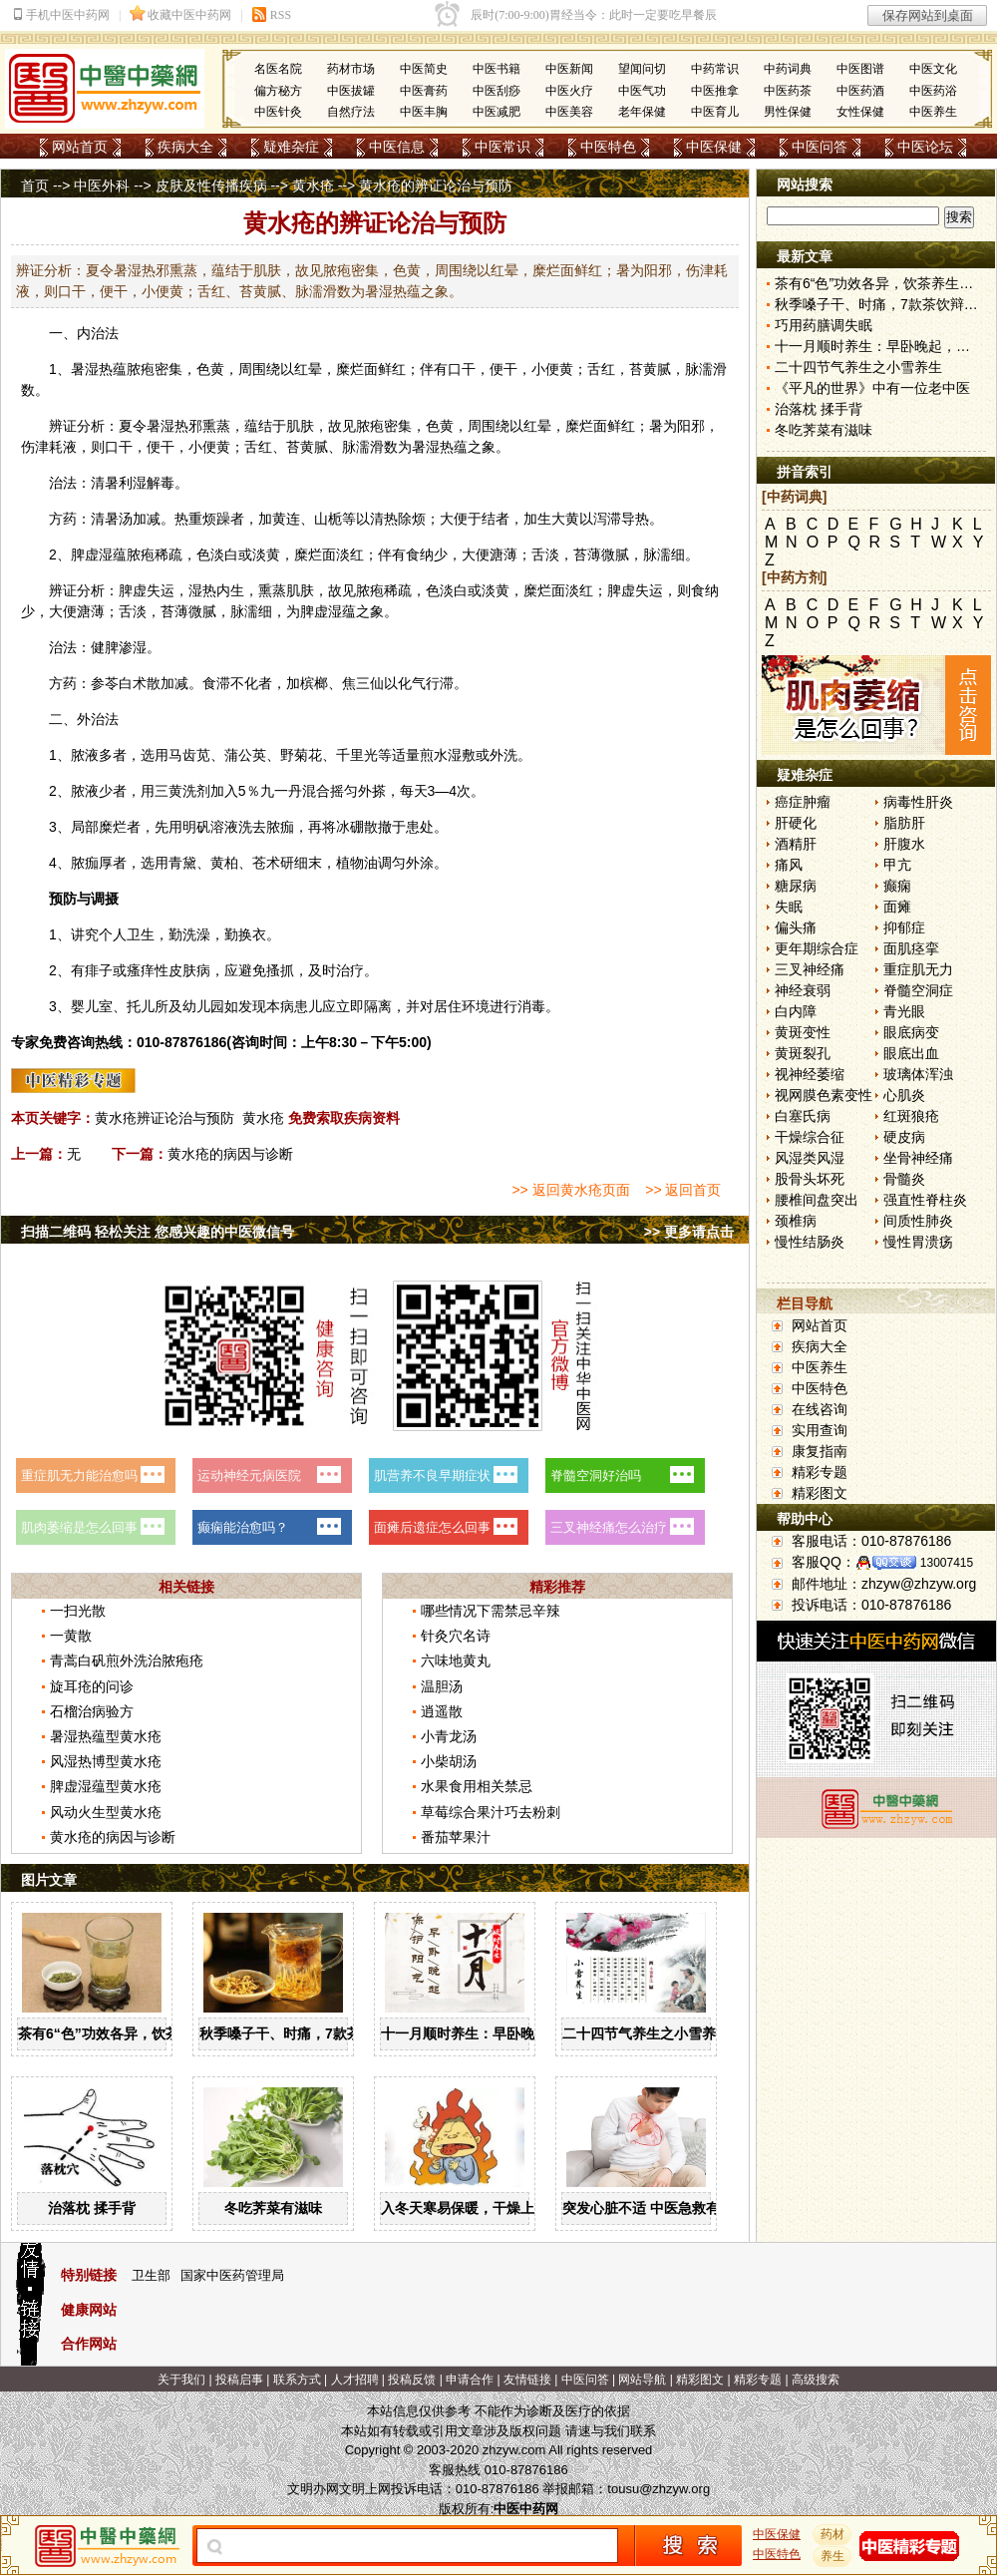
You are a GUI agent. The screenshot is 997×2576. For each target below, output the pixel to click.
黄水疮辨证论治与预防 (164, 1118)
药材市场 (351, 69)
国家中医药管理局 (232, 2275)
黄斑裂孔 (803, 1053)
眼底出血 (911, 1053)
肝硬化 (796, 823)
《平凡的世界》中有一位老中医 (872, 388)
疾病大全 (185, 147)
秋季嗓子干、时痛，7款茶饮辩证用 (308, 2033)
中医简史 (424, 69)
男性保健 (788, 112)
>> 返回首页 (683, 1190)
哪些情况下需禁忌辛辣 (490, 1611)
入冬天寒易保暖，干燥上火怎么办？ (492, 2208)
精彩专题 (819, 1472)
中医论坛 (925, 147)
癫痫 (897, 886)
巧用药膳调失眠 (823, 325)
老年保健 (642, 112)
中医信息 (397, 147)
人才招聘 (355, 2380)
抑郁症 (904, 927)
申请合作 (470, 2380)
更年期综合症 (816, 948)
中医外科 (102, 185)
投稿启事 (239, 2380)
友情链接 (527, 2380)
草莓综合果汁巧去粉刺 (490, 1812)
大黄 (565, 519)
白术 (133, 683)
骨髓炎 (904, 1179)
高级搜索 (815, 2380)
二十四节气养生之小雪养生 (646, 2033)
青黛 (182, 863)
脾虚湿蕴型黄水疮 (106, 1786)
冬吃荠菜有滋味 (273, 2208)
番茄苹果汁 (456, 1837)
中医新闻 (569, 69)
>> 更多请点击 (689, 1232)
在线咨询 (819, 1409)
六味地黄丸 (456, 1660)
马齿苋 (189, 755)
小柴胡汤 (449, 1761)
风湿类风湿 (809, 1158)
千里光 (357, 755)
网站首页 (80, 147)
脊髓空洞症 (918, 990)
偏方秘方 (278, 91)
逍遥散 (442, 1711)
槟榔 (314, 683)
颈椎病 (796, 1221)
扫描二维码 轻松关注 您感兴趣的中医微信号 (157, 1232)
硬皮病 (904, 1137)
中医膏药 (424, 91)
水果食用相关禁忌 (476, 1786)
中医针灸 (278, 112)
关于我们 (181, 2380)
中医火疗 (569, 91)
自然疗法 (351, 112)
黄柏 (224, 863)
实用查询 (819, 1430)
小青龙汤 (449, 1736)
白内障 (796, 1011)
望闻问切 (642, 69)
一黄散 (71, 1636)
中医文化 (933, 69)
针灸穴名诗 (456, 1636)
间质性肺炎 (918, 1221)
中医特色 (608, 147)
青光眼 (904, 1011)
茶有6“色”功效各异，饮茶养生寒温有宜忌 (147, 2033)
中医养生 (933, 112)
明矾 (196, 827)
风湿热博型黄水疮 (106, 1761)
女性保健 (860, 112)
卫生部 (151, 2275)
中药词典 (788, 69)
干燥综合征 (809, 1137)
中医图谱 (860, 69)
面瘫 (897, 907)
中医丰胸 (424, 112)
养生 (832, 2556)
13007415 (946, 1563)
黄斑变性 (803, 1032)
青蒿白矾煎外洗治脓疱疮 (126, 1660)
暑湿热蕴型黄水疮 (106, 1736)
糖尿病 (796, 886)
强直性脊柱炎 (925, 1200)
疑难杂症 (291, 147)
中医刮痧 (496, 91)
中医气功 (642, 91)
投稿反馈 (412, 2380)
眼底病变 (911, 1032)
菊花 (308, 755)
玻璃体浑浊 (918, 1074)
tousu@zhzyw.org (658, 2488)
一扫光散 (78, 1611)
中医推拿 (715, 91)
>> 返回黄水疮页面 (570, 1190)
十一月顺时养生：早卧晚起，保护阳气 (499, 2033)
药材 (832, 2534)
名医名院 (278, 69)
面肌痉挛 (911, 948)
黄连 (286, 519)
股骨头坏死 (809, 1179)
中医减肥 (496, 112)
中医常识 (502, 147)
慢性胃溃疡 (918, 1242)
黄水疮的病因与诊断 (230, 1154)
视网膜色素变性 (823, 1095)
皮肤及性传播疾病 (211, 185)
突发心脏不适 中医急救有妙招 (655, 2208)
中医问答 (819, 147)
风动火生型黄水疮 (106, 1812)
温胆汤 (442, 1686)
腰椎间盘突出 (816, 1200)
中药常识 (715, 69)
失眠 (789, 907)
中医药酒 (860, 91)
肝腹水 (904, 844)
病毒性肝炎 (918, 802)
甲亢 (897, 865)
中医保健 (714, 147)
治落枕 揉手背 (92, 2208)
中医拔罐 (351, 91)
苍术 (266, 863)
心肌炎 (904, 1095)
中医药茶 (788, 91)
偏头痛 (796, 927)
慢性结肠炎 (809, 1242)
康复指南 (819, 1451)
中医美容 (569, 112)
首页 (35, 185)
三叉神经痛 (809, 969)
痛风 (789, 865)
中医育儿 (715, 112)
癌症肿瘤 (803, 802)
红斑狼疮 (911, 1116)
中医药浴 (933, 91)
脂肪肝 (904, 823)
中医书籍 (496, 69)
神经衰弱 (803, 990)
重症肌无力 (918, 969)
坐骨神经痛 (918, 1158)
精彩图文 (819, 1493)
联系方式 (297, 2380)
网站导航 (642, 2380)
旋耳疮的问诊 (92, 1686)
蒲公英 (245, 755)
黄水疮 (313, 185)
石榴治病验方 (92, 1711)
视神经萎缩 (809, 1074)
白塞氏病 (803, 1116)
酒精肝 (796, 844)
